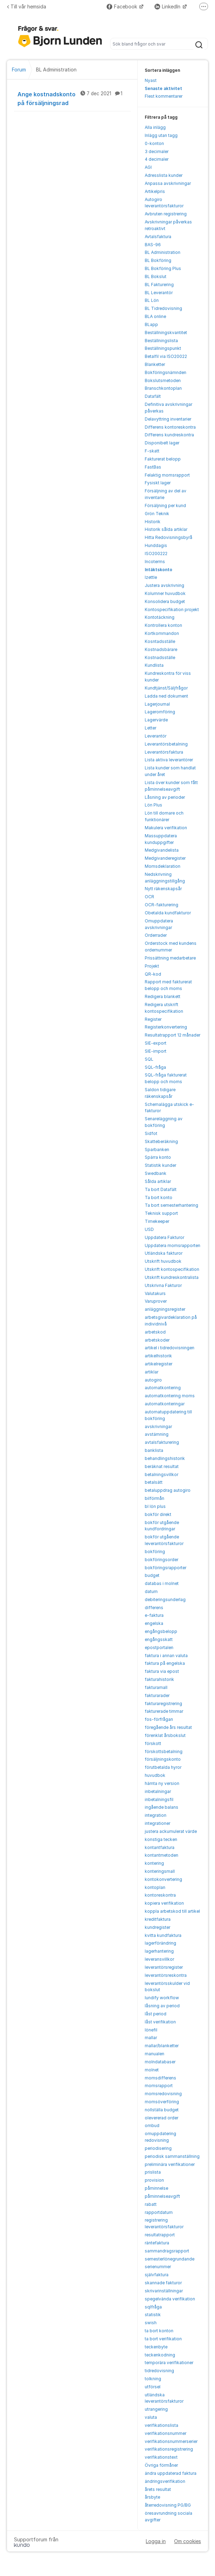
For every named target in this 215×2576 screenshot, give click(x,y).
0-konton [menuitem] (154, 143)
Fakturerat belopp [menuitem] (163, 459)
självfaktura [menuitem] (157, 2274)
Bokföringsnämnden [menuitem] (165, 372)
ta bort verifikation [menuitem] (163, 2338)
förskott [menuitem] (153, 1743)
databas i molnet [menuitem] (162, 1583)
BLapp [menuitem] (151, 324)
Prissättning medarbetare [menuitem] (170, 958)
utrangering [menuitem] (156, 2409)
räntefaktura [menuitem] (157, 2242)
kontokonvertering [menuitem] (163, 1879)
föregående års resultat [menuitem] (168, 1727)
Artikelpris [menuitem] (155, 191)
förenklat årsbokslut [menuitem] (165, 1735)
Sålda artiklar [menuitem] (158, 1181)
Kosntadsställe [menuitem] (160, 641)
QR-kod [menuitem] (153, 974)
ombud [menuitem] (152, 2125)
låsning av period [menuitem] (162, 2005)
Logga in (156, 2541)
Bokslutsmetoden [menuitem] (163, 380)
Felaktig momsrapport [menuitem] (167, 475)
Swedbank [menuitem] (155, 1173)
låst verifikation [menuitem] (160, 2021)
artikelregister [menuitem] (158, 1363)
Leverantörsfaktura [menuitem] (164, 752)
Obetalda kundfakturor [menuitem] (168, 912)
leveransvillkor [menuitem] (159, 1959)
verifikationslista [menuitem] (161, 2425)
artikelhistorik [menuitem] (158, 1355)
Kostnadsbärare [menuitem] (161, 649)
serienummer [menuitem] (158, 2266)
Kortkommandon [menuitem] (162, 633)
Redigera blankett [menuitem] (162, 996)
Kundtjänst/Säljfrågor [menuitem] (166, 688)
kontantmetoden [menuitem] (161, 1855)
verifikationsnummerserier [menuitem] (171, 2441)
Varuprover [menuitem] (156, 1301)
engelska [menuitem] (154, 1623)
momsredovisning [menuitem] (163, 2093)
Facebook (122, 6)
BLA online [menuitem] (155, 316)
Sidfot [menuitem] (151, 1133)
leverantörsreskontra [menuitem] (166, 1975)
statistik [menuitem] (153, 2314)
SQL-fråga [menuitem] (155, 1067)
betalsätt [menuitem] (154, 1482)
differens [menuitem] (154, 1607)
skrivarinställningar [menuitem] (164, 2290)
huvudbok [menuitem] (155, 1775)
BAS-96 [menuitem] (153, 244)
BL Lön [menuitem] (152, 300)
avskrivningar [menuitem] (158, 1426)
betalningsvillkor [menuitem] (161, 1474)
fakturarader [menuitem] (157, 1695)
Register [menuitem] (153, 1019)
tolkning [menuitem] (153, 2378)
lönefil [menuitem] (151, 2030)
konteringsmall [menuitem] (160, 1871)
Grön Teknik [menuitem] (157, 513)
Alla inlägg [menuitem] (155, 127)
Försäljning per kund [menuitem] (165, 505)
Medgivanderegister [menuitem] (165, 858)
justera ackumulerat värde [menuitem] (171, 1831)
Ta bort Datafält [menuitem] (161, 1189)
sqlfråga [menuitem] (153, 2307)
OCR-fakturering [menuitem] (161, 904)
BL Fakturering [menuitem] (159, 284)
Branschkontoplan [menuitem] (163, 388)
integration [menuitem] (155, 1815)
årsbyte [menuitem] (152, 2497)
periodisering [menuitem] (158, 2148)
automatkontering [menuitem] (163, 1387)
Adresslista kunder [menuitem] (163, 175)
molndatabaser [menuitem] (160, 2061)
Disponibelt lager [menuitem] (162, 442)
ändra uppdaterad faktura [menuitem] (170, 2473)
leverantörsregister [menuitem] (164, 1967)
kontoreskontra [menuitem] (160, 1895)
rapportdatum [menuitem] (159, 2212)
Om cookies (187, 2541)
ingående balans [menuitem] (161, 1807)
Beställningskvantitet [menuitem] (166, 332)
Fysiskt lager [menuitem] (158, 482)
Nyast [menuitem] (151, 80)
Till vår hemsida (26, 6)
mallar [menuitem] (151, 2037)
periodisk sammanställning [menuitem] (172, 2156)
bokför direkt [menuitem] (158, 1514)
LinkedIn (168, 6)
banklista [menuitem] (154, 1450)
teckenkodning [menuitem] (160, 2354)
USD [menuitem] (149, 1229)
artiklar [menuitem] (151, 1371)
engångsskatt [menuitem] (159, 1639)
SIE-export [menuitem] (155, 1043)
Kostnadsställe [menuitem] (160, 657)
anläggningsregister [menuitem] (165, 1309)
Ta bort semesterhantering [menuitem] (171, 1205)
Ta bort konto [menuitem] (158, 1197)
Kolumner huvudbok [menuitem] (165, 593)
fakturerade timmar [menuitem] (164, 1711)
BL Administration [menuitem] (162, 252)
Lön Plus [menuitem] (153, 805)
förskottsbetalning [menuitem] (163, 1751)
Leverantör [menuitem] (155, 736)
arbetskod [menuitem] (155, 1332)
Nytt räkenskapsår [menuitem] (163, 888)
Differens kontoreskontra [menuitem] (170, 427)
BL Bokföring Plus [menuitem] (163, 268)
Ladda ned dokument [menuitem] (166, 696)
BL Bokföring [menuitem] (158, 260)
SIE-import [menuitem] (155, 1051)
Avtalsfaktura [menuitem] (158, 236)
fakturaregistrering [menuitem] (163, 1703)
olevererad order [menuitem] (161, 2117)
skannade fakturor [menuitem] (163, 2282)
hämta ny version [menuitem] (162, 1783)
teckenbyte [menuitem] (156, 2346)
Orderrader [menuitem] (156, 935)
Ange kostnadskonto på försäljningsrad (74, 98)
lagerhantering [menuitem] (159, 1951)
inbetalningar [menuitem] (158, 1791)
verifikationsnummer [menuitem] (165, 2433)
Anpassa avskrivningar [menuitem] (168, 183)
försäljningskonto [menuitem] (163, 1759)
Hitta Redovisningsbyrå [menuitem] (168, 537)
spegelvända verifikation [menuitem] (170, 2298)
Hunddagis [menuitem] (156, 545)
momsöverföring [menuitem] (162, 2101)
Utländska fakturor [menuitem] (163, 1253)
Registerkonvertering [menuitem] (166, 1027)
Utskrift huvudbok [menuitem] (163, 1261)
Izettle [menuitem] (151, 577)
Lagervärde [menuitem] (156, 719)
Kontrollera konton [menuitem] (163, 625)
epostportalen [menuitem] (159, 1647)
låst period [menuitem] (155, 2013)
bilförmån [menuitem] (154, 1498)
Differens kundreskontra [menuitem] (169, 434)
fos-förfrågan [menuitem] (159, 1719)
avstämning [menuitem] (157, 1434)
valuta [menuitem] (151, 2417)
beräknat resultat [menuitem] (162, 1466)
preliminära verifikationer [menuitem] (170, 2164)
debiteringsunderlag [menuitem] (165, 1599)
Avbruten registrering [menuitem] (166, 213)
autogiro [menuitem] (153, 1380)
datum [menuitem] (151, 1591)
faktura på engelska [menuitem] (165, 1663)
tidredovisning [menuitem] (159, 2370)
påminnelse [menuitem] (156, 2188)
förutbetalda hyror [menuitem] (163, 1767)
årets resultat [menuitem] (158, 2489)
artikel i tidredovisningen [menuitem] (169, 1347)
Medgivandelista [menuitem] (162, 850)
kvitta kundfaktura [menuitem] (163, 1935)
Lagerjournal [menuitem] (157, 704)
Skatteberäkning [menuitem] (161, 1141)
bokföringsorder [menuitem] (161, 1559)
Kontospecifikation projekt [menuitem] (172, 609)
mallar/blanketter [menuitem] (162, 2045)
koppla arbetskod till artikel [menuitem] (172, 1911)
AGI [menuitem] (148, 167)
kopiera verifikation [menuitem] (164, 1903)
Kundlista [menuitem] (154, 665)
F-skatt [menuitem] (152, 450)
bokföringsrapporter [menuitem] (165, 1567)
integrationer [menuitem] (157, 1823)
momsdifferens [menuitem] (160, 2077)
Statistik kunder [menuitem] (160, 1165)
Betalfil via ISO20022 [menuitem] (166, 356)
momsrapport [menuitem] (159, 2085)
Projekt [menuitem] (152, 966)
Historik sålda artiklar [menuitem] (166, 529)
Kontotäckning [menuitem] (159, 617)
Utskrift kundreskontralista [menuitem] (172, 1277)
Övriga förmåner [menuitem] (161, 2465)
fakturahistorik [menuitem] (159, 1679)
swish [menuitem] (151, 2322)
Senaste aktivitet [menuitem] (163, 88)
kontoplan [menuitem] (155, 1887)
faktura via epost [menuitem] (162, 1671)
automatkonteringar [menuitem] (165, 1403)
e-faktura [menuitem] (154, 1615)
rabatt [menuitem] (151, 2204)
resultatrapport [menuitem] (160, 2234)
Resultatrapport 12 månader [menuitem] (172, 1035)
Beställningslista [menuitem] (161, 340)
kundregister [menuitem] (157, 1927)
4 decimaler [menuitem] (157, 159)
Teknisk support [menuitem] (161, 1213)
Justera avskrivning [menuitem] (164, 585)
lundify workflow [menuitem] (162, 1997)
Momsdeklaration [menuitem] (162, 866)
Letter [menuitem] (150, 727)
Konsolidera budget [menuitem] (165, 601)
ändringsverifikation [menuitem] (165, 2481)
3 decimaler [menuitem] (157, 151)
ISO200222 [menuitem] (156, 553)
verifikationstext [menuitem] (161, 2457)
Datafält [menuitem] (153, 396)
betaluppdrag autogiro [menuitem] (168, 1490)
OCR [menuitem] (149, 896)
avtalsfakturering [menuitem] (162, 1442)
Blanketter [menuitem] (155, 364)
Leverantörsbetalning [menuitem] (166, 744)
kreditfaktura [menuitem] (158, 1919)
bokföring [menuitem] (155, 1551)
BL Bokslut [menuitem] (155, 276)
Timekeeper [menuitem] (157, 1221)
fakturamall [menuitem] (156, 1687)
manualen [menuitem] (154, 2053)
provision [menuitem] (154, 2180)
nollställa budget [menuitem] (162, 2109)
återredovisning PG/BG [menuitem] (168, 2505)
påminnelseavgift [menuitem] (162, 2196)
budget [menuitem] (152, 1575)
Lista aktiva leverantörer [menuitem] (169, 759)
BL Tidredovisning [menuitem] (163, 308)
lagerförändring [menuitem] (160, 1943)
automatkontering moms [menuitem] (170, 1395)
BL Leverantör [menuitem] (159, 292)
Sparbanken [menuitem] (157, 1149)
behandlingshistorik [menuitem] (165, 1458)
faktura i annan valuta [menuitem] (166, 1655)
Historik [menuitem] (152, 521)
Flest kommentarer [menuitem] (163, 96)
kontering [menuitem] (154, 1863)
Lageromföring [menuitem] (160, 711)
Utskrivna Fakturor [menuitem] (163, 1285)
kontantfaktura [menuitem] (159, 1847)
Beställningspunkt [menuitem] (163, 348)
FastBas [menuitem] (153, 467)
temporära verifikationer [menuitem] (169, 2362)
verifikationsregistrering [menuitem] (169, 2449)
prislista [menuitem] (153, 2172)
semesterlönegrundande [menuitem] (169, 2259)
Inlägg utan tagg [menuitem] (161, 135)
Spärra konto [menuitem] (158, 1157)
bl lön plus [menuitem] (155, 1506)
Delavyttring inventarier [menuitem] (168, 419)
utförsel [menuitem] (152, 2386)
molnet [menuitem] (152, 2069)
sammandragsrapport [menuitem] (167, 2250)
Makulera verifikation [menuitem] (166, 827)
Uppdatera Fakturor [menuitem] (164, 1237)
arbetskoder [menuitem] (157, 1340)
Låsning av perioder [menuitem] (165, 797)
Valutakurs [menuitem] (155, 1293)
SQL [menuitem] (149, 1059)
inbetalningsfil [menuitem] (159, 1799)
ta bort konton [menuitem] (159, 2330)
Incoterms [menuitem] (155, 561)
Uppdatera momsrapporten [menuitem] (172, 1245)
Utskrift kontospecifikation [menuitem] (172, 1269)
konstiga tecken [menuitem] (161, 1839)
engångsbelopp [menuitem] (161, 1631)
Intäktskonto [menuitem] (158, 569)
